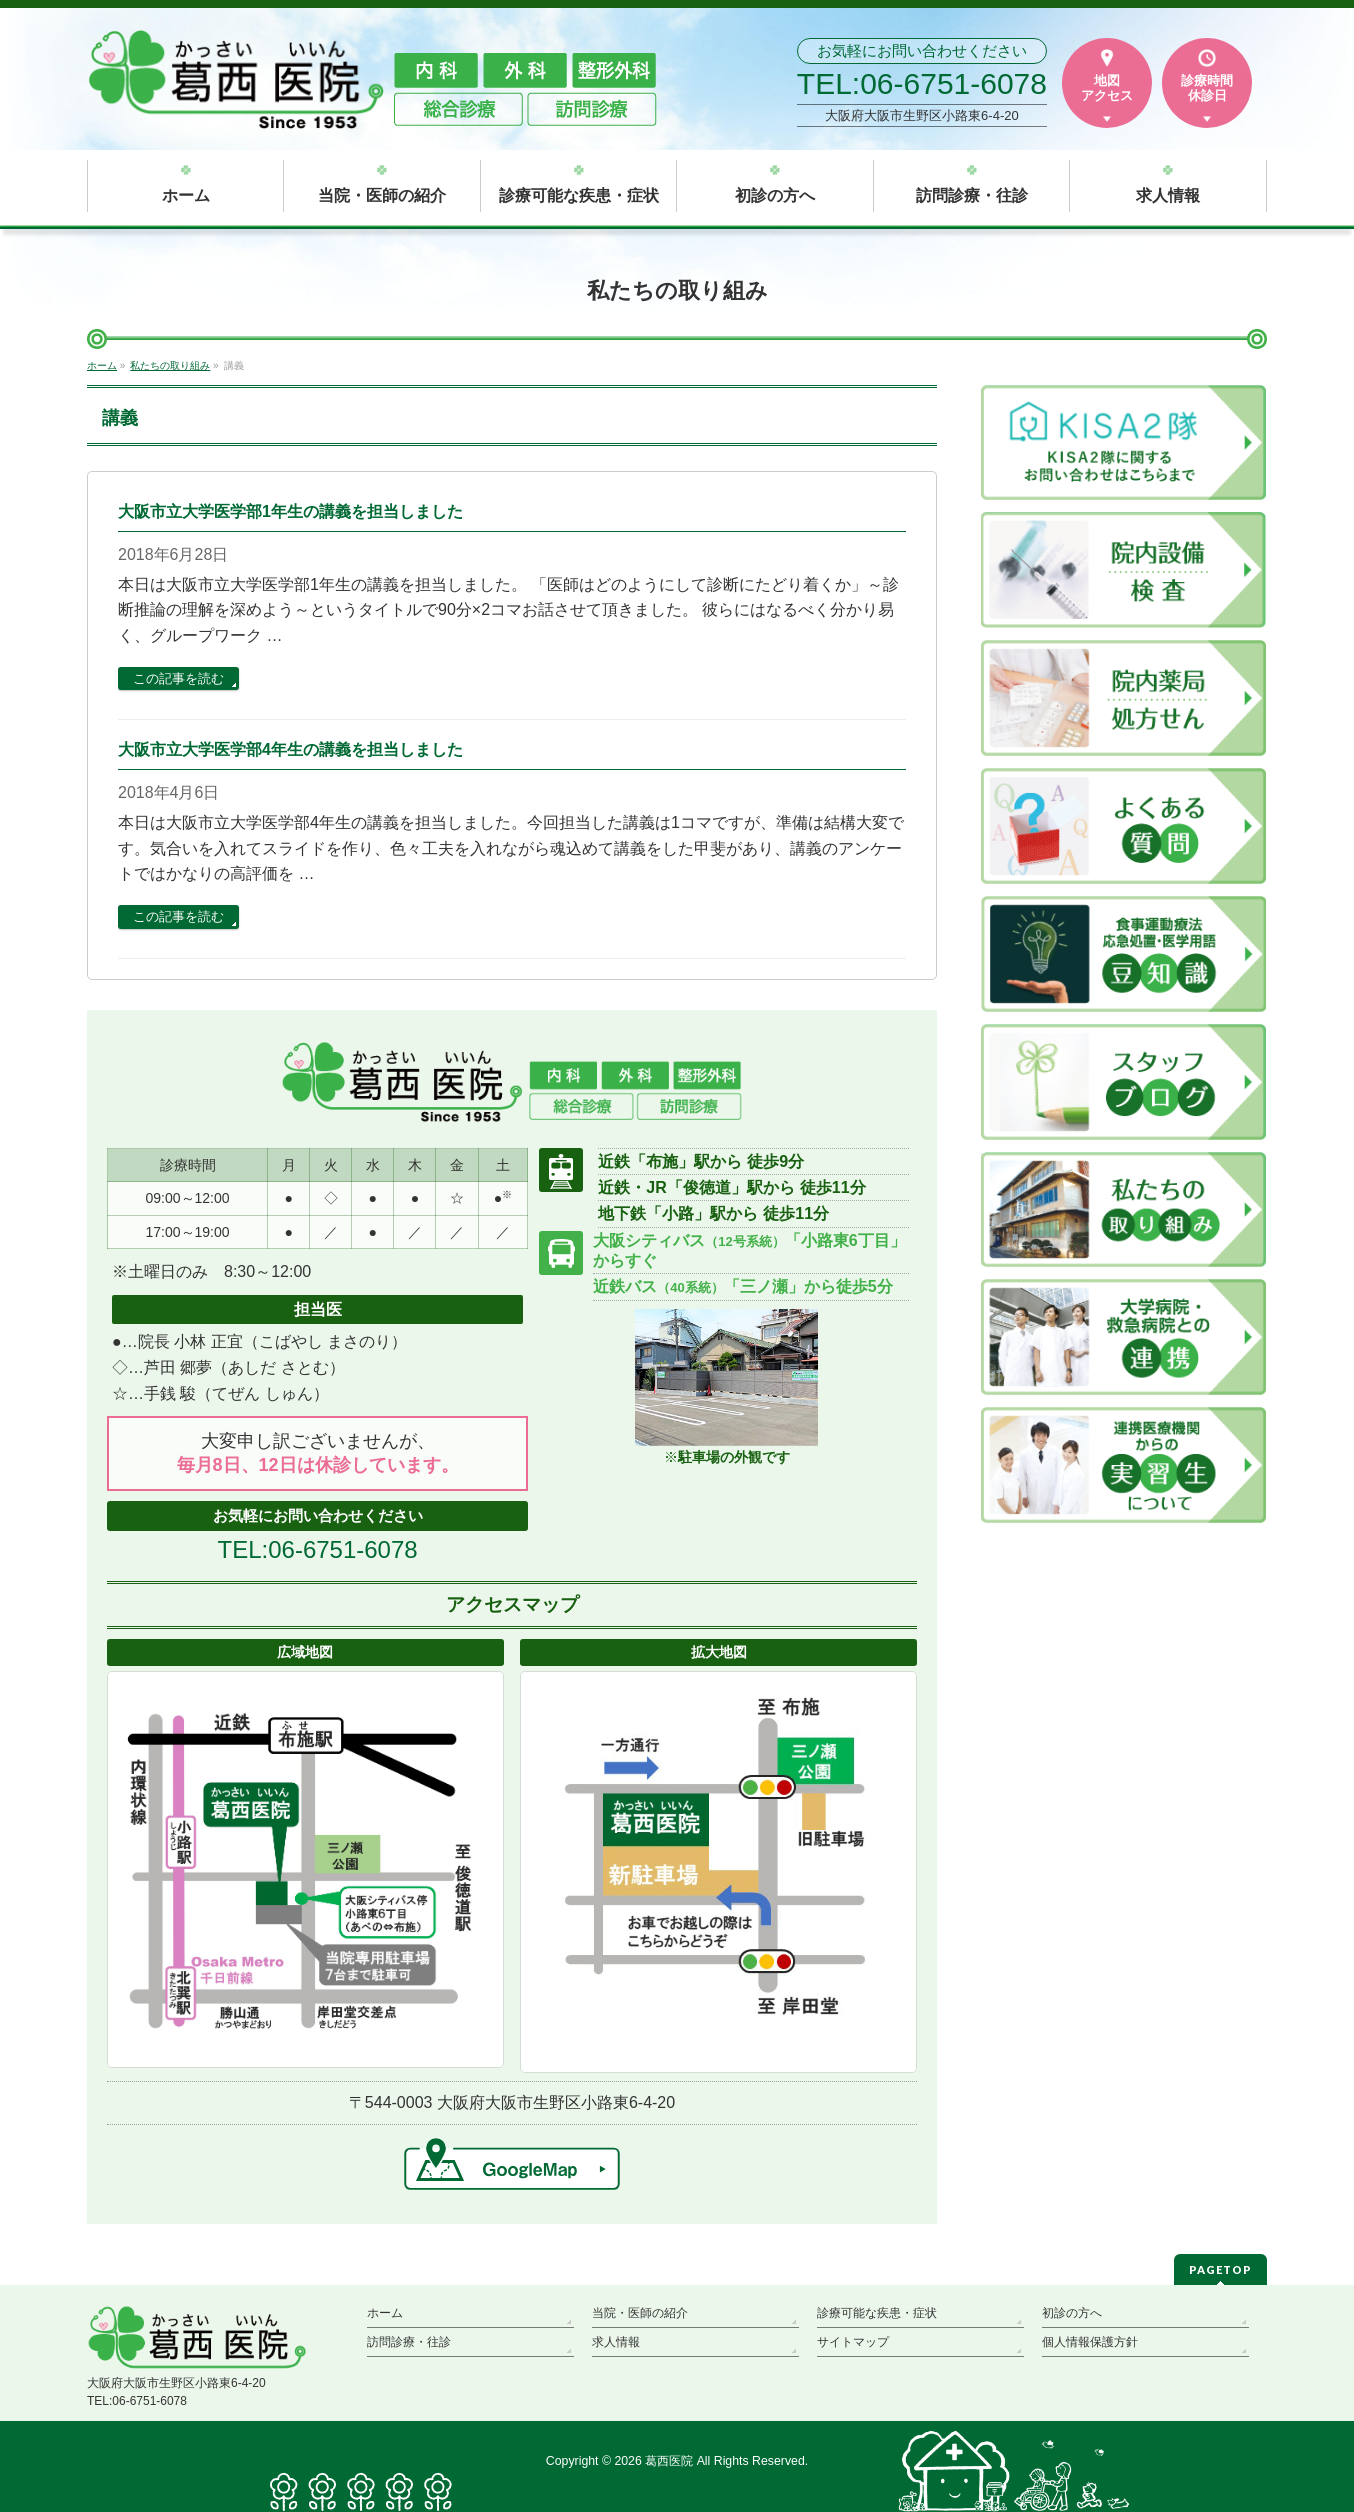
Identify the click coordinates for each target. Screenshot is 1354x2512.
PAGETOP (1220, 2269)
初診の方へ (1072, 2313)
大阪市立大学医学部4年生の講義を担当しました (290, 749)
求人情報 (616, 2342)
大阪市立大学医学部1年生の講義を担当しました (290, 511)
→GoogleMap (512, 2163)
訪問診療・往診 (409, 2342)
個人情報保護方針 (1090, 2342)
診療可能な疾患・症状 (877, 2313)
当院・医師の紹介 (640, 2313)
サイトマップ (853, 2342)
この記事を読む (178, 678)
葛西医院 (669, 2461)
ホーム (385, 2313)
